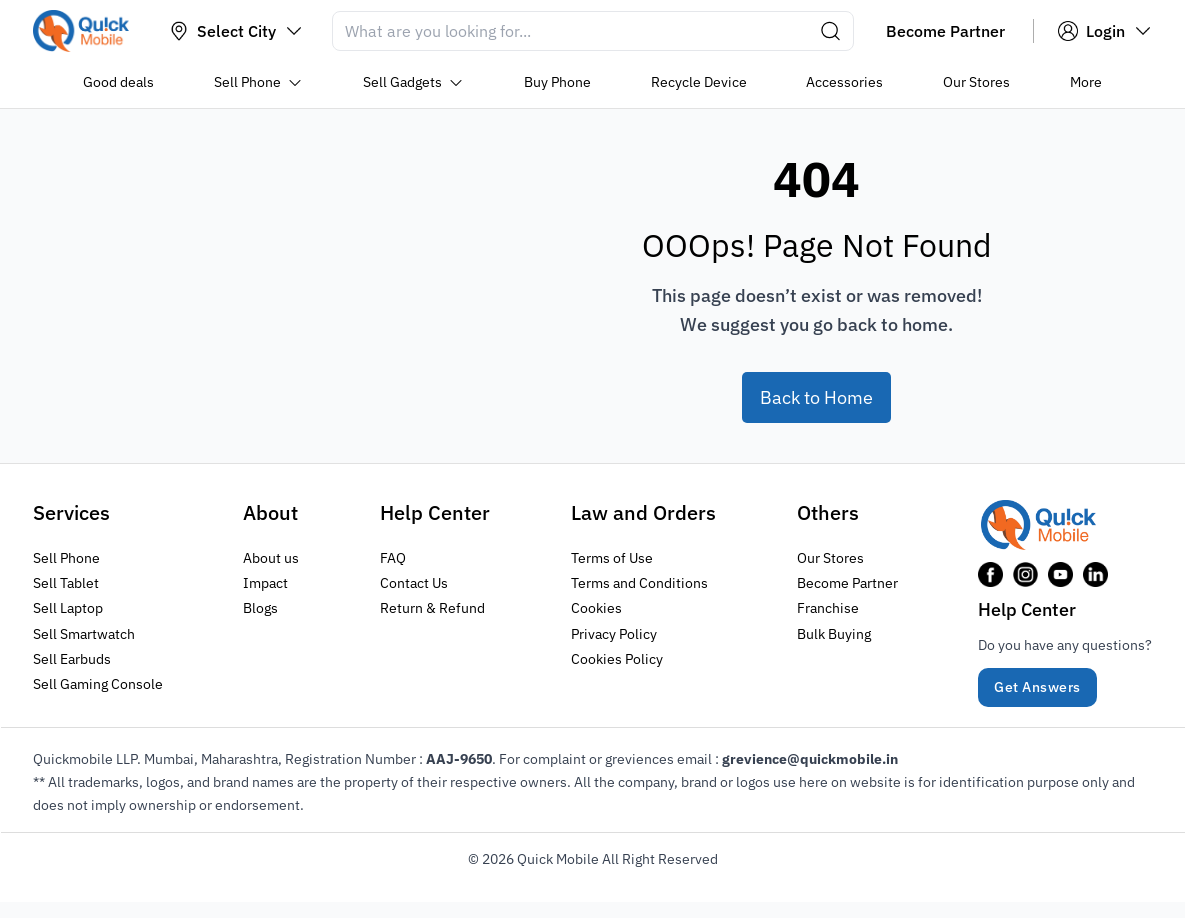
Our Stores (830, 558)
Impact (265, 583)
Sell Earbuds (72, 658)
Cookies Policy (617, 658)
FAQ (393, 558)
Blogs (260, 608)
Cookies (596, 608)
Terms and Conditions (639, 583)
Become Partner (847, 583)
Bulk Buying (834, 633)
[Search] (593, 31)
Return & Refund (432, 608)
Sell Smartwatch (84, 633)
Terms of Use (612, 558)
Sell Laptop (68, 608)
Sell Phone (66, 558)
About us (271, 558)
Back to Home (816, 397)
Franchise (828, 608)
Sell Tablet (66, 583)
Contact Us (414, 583)
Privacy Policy (614, 633)
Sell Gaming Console (98, 683)
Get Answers (1037, 687)
